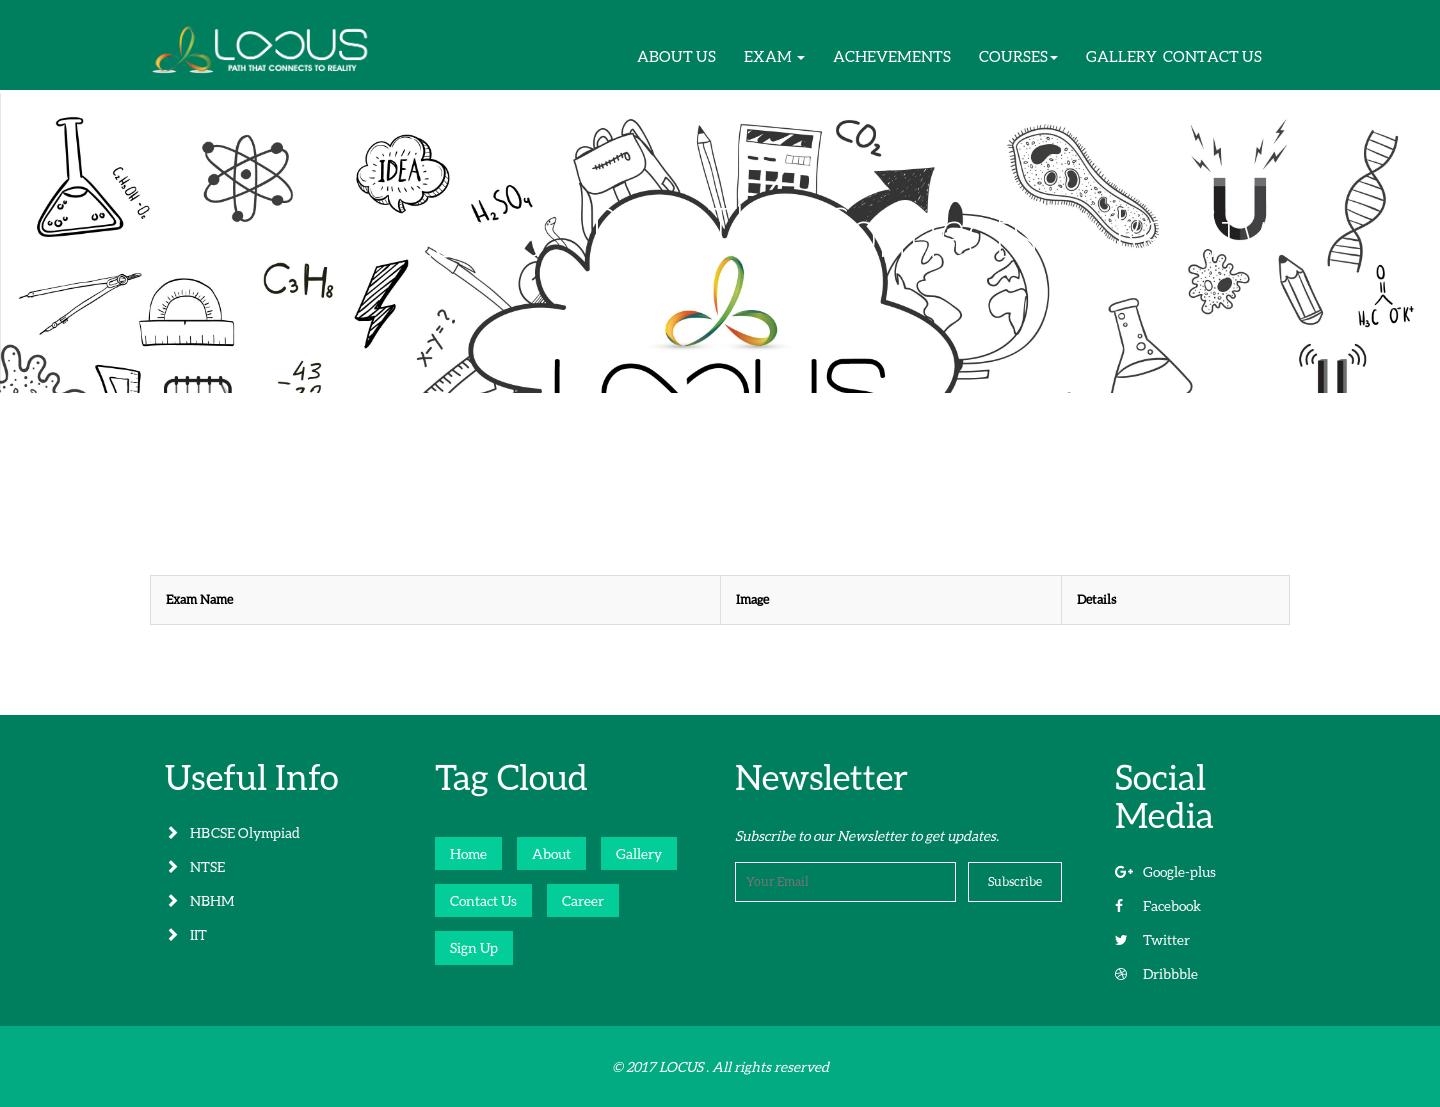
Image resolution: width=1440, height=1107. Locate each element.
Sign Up (474, 947)
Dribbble (1156, 973)
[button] (774, 56)
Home (468, 853)
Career (583, 900)
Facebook (1158, 905)
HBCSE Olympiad (232, 832)
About (551, 853)
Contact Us (483, 900)
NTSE (195, 866)
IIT (186, 934)
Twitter (1152, 939)
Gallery (639, 853)
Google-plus (1165, 871)
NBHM (199, 900)
